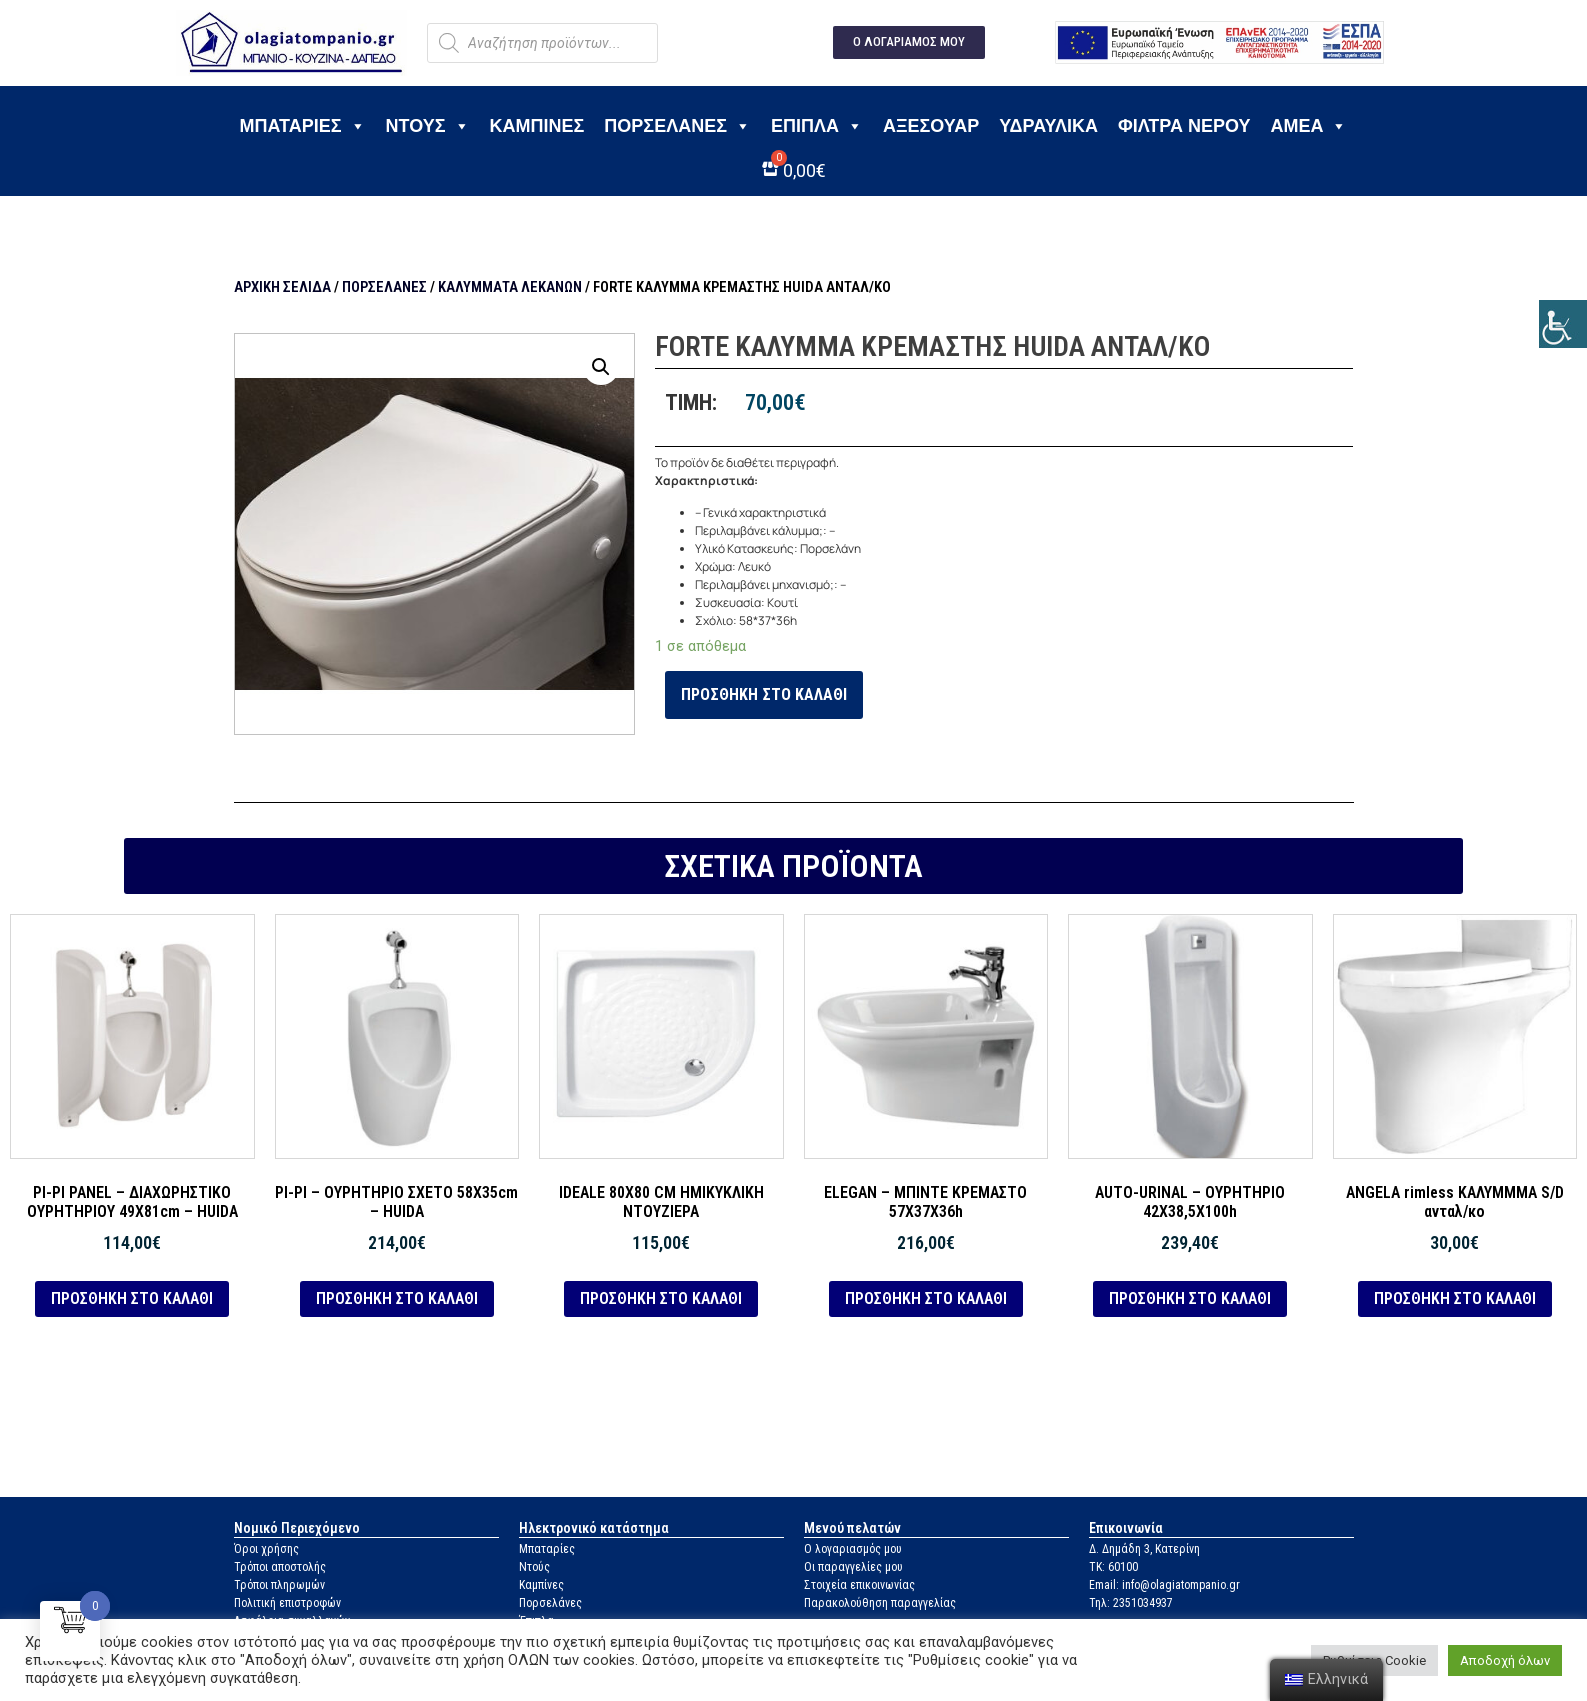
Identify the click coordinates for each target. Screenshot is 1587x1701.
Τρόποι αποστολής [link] (280, 1567)
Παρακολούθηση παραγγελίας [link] (880, 1603)
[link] (1563, 324)
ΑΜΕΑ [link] (1308, 126)
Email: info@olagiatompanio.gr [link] (1164, 1585)
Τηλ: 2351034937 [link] (1131, 1603)
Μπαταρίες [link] (303, 126)
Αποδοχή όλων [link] (1505, 1660)
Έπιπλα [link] (817, 126)
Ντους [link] (428, 126)
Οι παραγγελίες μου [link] (853, 1567)
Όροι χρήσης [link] (266, 1549)
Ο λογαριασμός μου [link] (853, 1549)
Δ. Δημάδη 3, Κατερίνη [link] (1144, 1549)
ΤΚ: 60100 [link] (1113, 1567)
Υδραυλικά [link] (1048, 126)
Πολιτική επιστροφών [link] (287, 1603)
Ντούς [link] (534, 1567)
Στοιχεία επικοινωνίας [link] (859, 1585)
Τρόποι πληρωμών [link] (279, 1585)
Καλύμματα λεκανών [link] (510, 287)
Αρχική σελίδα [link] (282, 287)
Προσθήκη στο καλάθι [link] (764, 694)
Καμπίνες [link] (537, 126)
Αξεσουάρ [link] (931, 126)
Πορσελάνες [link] (677, 126)
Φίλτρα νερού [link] (1184, 126)
